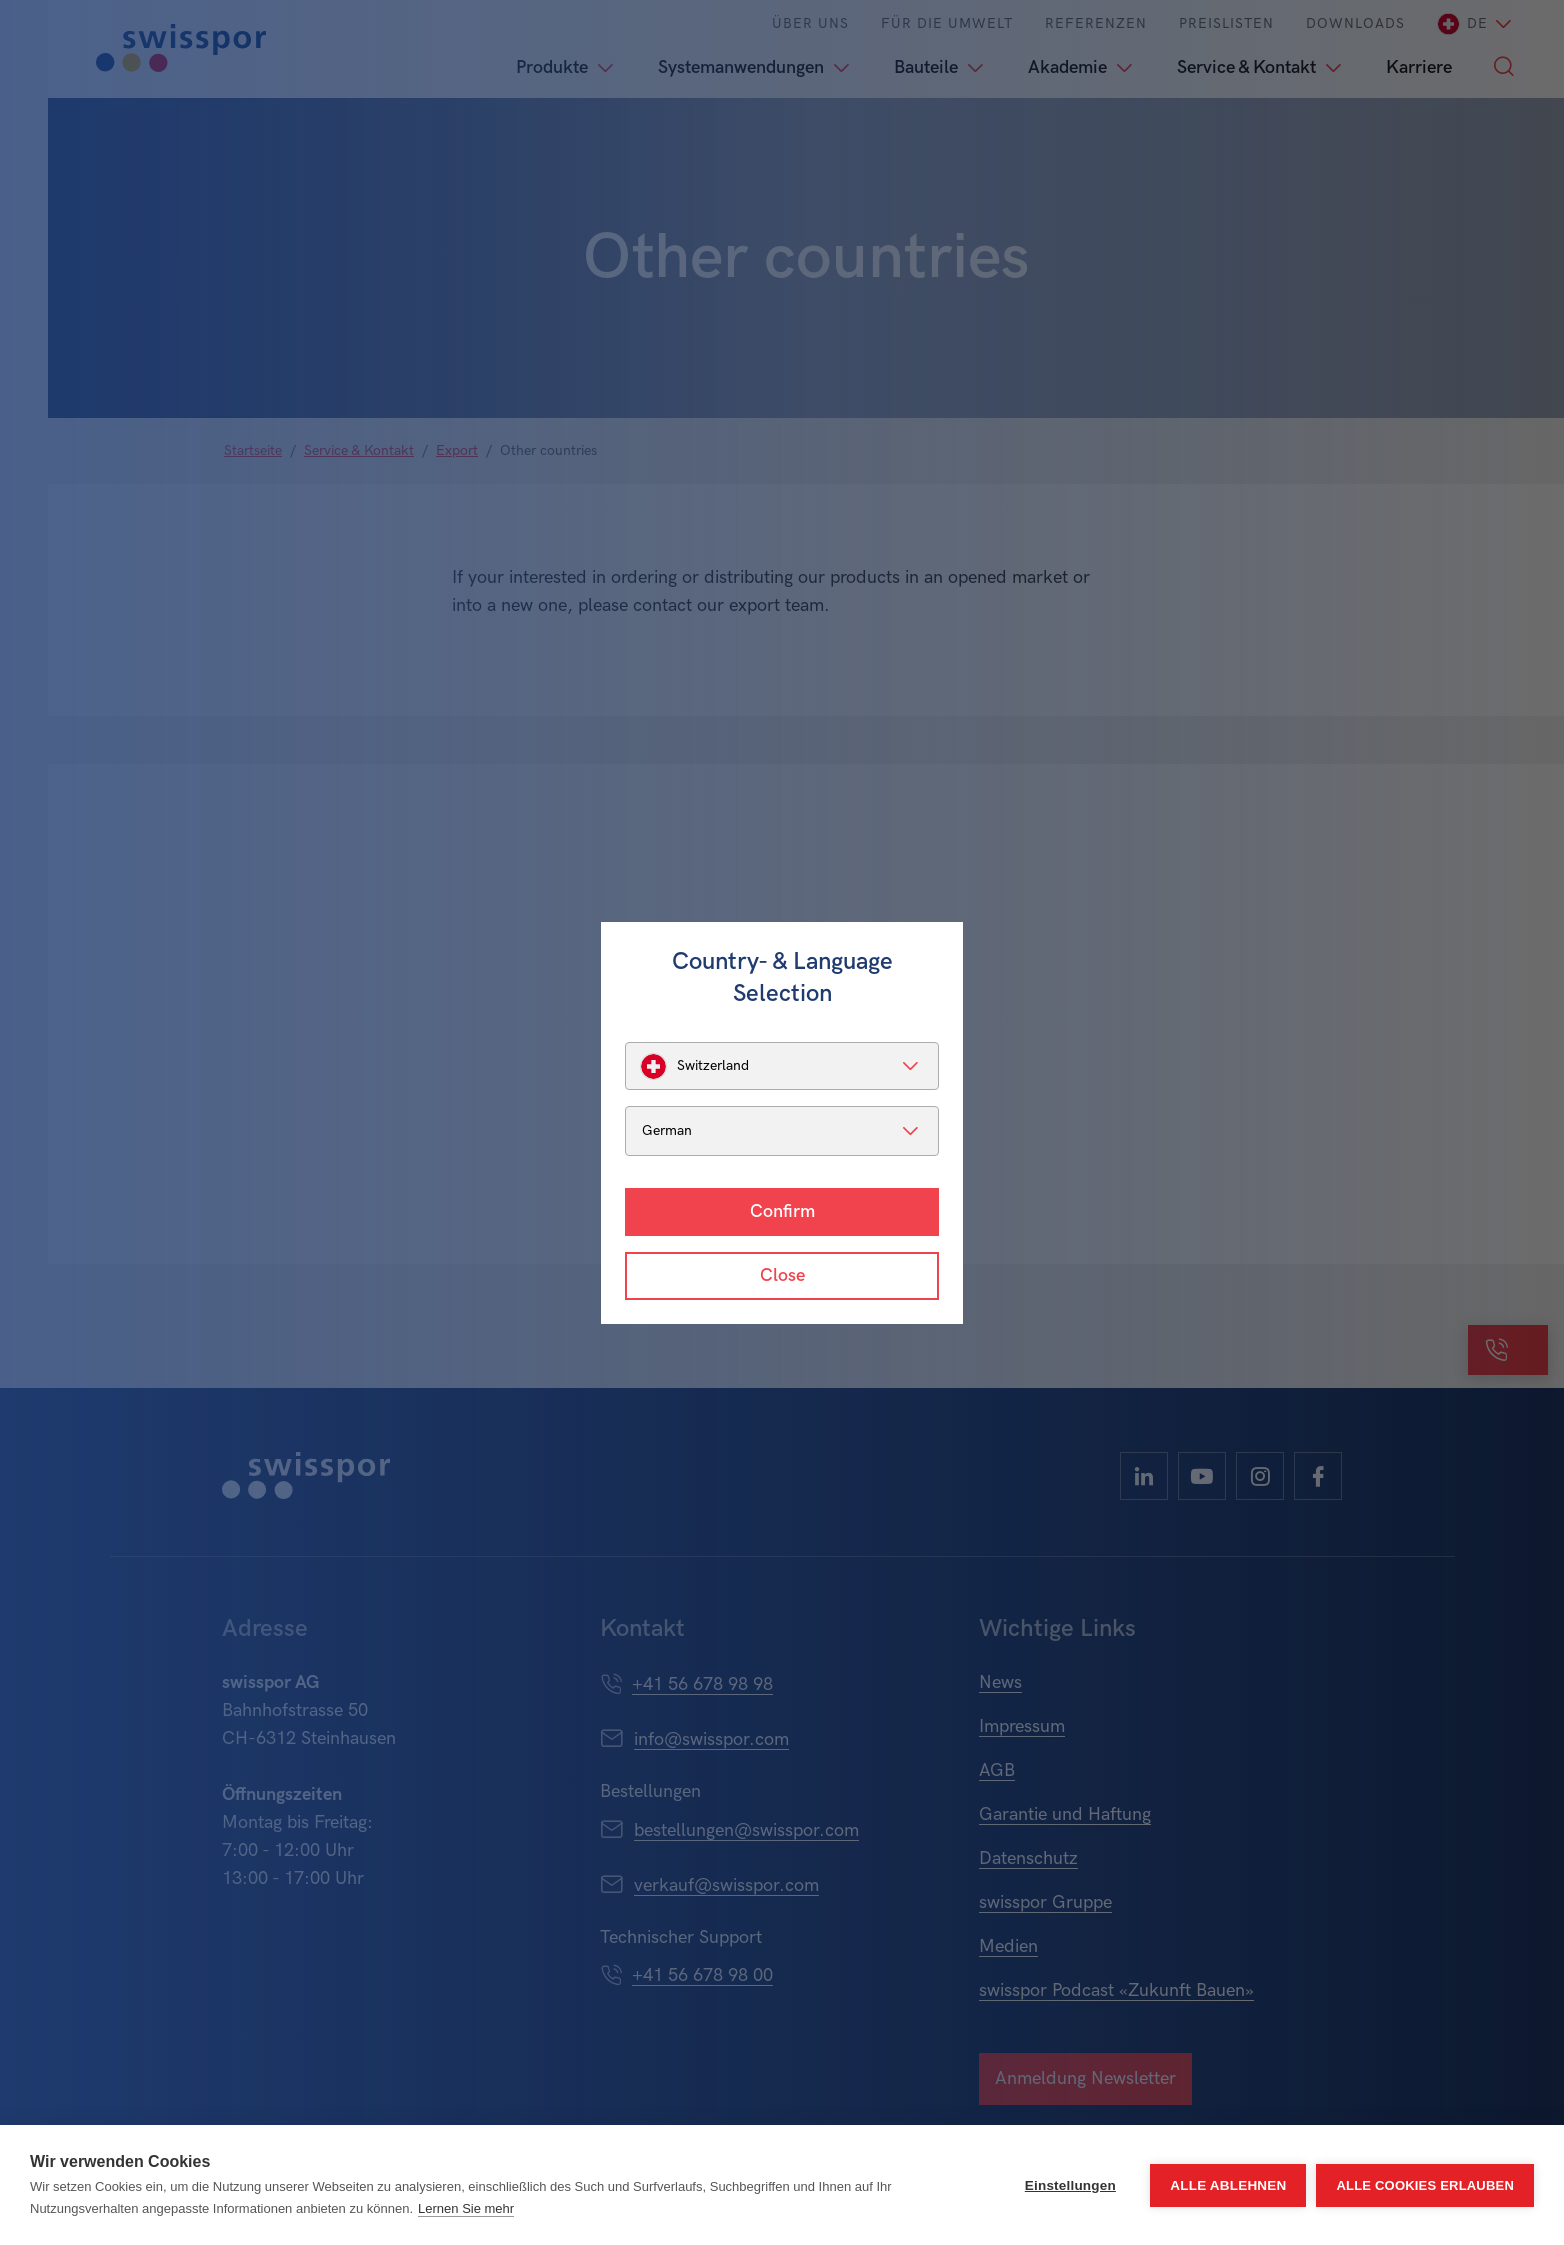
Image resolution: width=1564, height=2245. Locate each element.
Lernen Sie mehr (466, 2208)
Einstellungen (1070, 2185)
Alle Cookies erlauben (1425, 2185)
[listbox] (782, 1066)
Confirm (782, 1211)
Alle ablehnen (1228, 2185)
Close (782, 1275)
